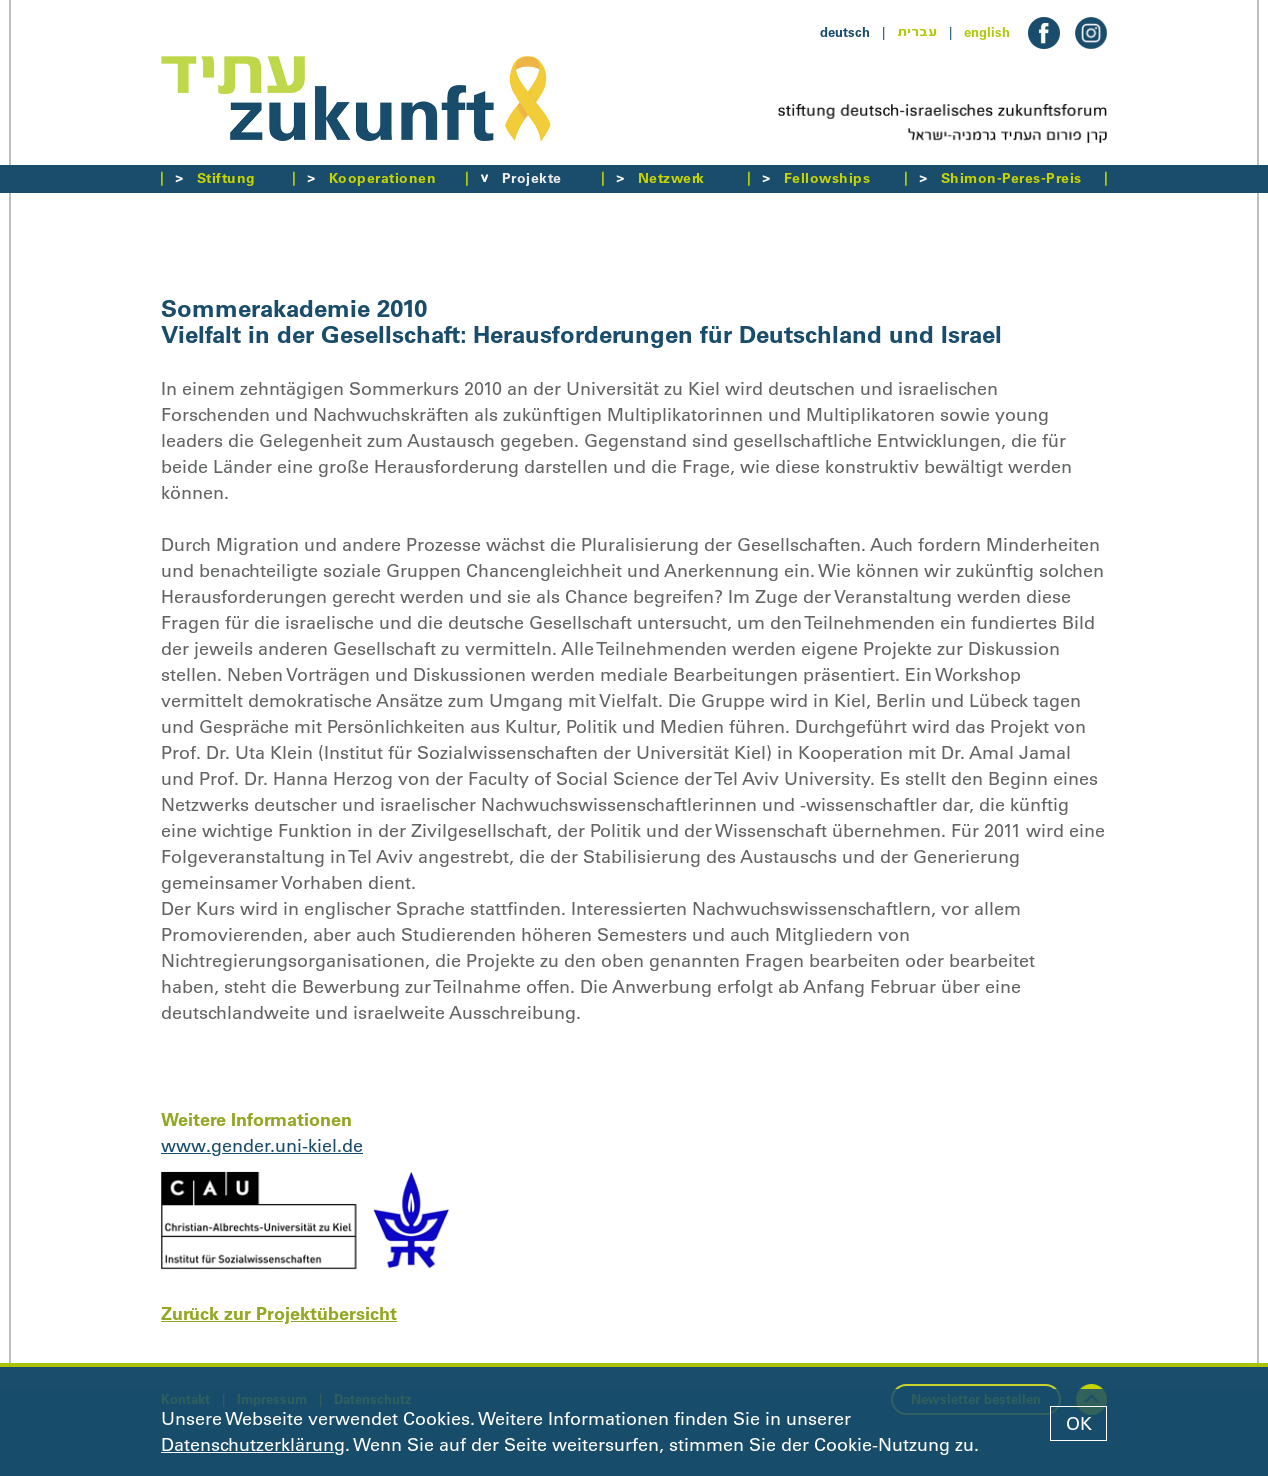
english (987, 32)
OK (1079, 1424)
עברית (917, 32)
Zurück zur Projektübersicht (279, 1313)
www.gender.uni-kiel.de (262, 1146)
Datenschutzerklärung (253, 1445)
